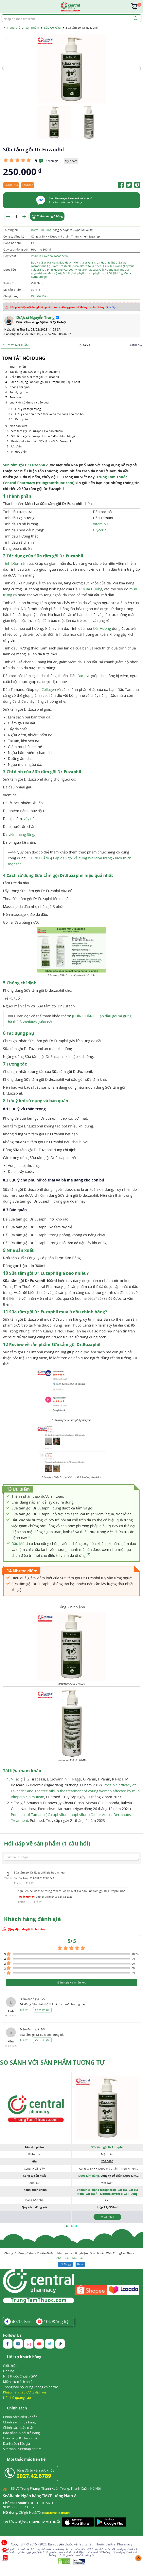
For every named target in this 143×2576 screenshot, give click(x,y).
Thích (18, 1883)
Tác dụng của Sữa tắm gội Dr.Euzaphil (35, 372)
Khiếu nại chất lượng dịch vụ (24, 2392)
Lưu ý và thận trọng (28, 409)
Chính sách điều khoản (20, 2417)
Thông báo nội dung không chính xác (30, 2387)
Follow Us (12, 2335)
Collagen (49, 689)
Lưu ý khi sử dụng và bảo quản (30, 402)
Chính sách (17, 2408)
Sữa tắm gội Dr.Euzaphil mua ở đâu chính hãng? (43, 436)
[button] (66, 2226)
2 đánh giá (51, 161)
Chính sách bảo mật (69, 2258)
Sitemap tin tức (29, 2449)
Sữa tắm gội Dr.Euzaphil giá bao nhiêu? (37, 431)
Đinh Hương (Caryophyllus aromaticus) (72, 269)
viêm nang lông (21, 834)
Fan (17, 2321)
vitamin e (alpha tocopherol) (96, 2190)
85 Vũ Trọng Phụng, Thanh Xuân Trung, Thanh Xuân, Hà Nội (56, 2488)
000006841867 (18, 2507)
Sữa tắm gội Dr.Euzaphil (24, 465)
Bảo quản (22, 419)
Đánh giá (136, 345)
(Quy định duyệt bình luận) (26, 1929)
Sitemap (9, 2449)
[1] (29, 1536)
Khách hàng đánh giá (32, 1919)
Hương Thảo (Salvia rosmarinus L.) (109, 2196)
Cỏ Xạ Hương (91, 589)
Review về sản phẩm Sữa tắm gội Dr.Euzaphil (41, 441)
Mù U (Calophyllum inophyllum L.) (85, 273)
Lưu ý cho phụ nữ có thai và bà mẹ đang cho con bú (49, 414)
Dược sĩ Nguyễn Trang (35, 317)
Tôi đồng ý (65, 2264)
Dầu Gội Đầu (39, 296)
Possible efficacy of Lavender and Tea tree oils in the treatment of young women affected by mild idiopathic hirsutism (75, 1791)
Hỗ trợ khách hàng (24, 2357)
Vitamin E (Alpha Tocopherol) (50, 256)
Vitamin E (101, 524)
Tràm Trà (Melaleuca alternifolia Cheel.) (77, 266)
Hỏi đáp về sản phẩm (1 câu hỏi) (47, 1843)
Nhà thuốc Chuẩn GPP (20, 2376)
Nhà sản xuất (18, 426)
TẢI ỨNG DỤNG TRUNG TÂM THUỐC (32, 2522)
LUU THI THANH (28, 2503)
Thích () (23, 1902)
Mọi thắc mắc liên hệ (26, 2459)
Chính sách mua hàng (19, 2422)
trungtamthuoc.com (55, 482)
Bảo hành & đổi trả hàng (21, 2433)
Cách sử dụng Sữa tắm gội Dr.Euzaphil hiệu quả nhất (45, 382)
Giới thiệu (10, 2365)
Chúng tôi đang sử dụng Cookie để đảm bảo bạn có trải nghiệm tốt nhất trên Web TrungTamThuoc (69, 2256)
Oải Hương (102, 628)
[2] (88, 1554)
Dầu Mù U (19, 1543)
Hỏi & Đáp (84, 345)
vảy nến (30, 818)
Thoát (80, 2264)
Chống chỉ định (20, 387)
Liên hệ (8, 2371)
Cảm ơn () (42, 2010)
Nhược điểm (19, 451)
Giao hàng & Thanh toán (21, 2438)
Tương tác (16, 397)
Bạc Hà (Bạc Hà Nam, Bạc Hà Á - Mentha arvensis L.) (65, 262)
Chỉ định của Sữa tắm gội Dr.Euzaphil (34, 377)
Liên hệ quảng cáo (17, 2397)
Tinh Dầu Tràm (15, 563)
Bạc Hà (83, 675)
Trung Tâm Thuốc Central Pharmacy (105, 2544)
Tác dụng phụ (19, 392)
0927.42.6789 (33, 2475)
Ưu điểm (17, 446)
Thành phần (18, 366)
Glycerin (100, 530)
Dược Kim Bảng (41, 230)
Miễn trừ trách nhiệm (19, 2381)
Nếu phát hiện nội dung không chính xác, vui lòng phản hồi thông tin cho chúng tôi (62, 307)
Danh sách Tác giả (16, 2443)
